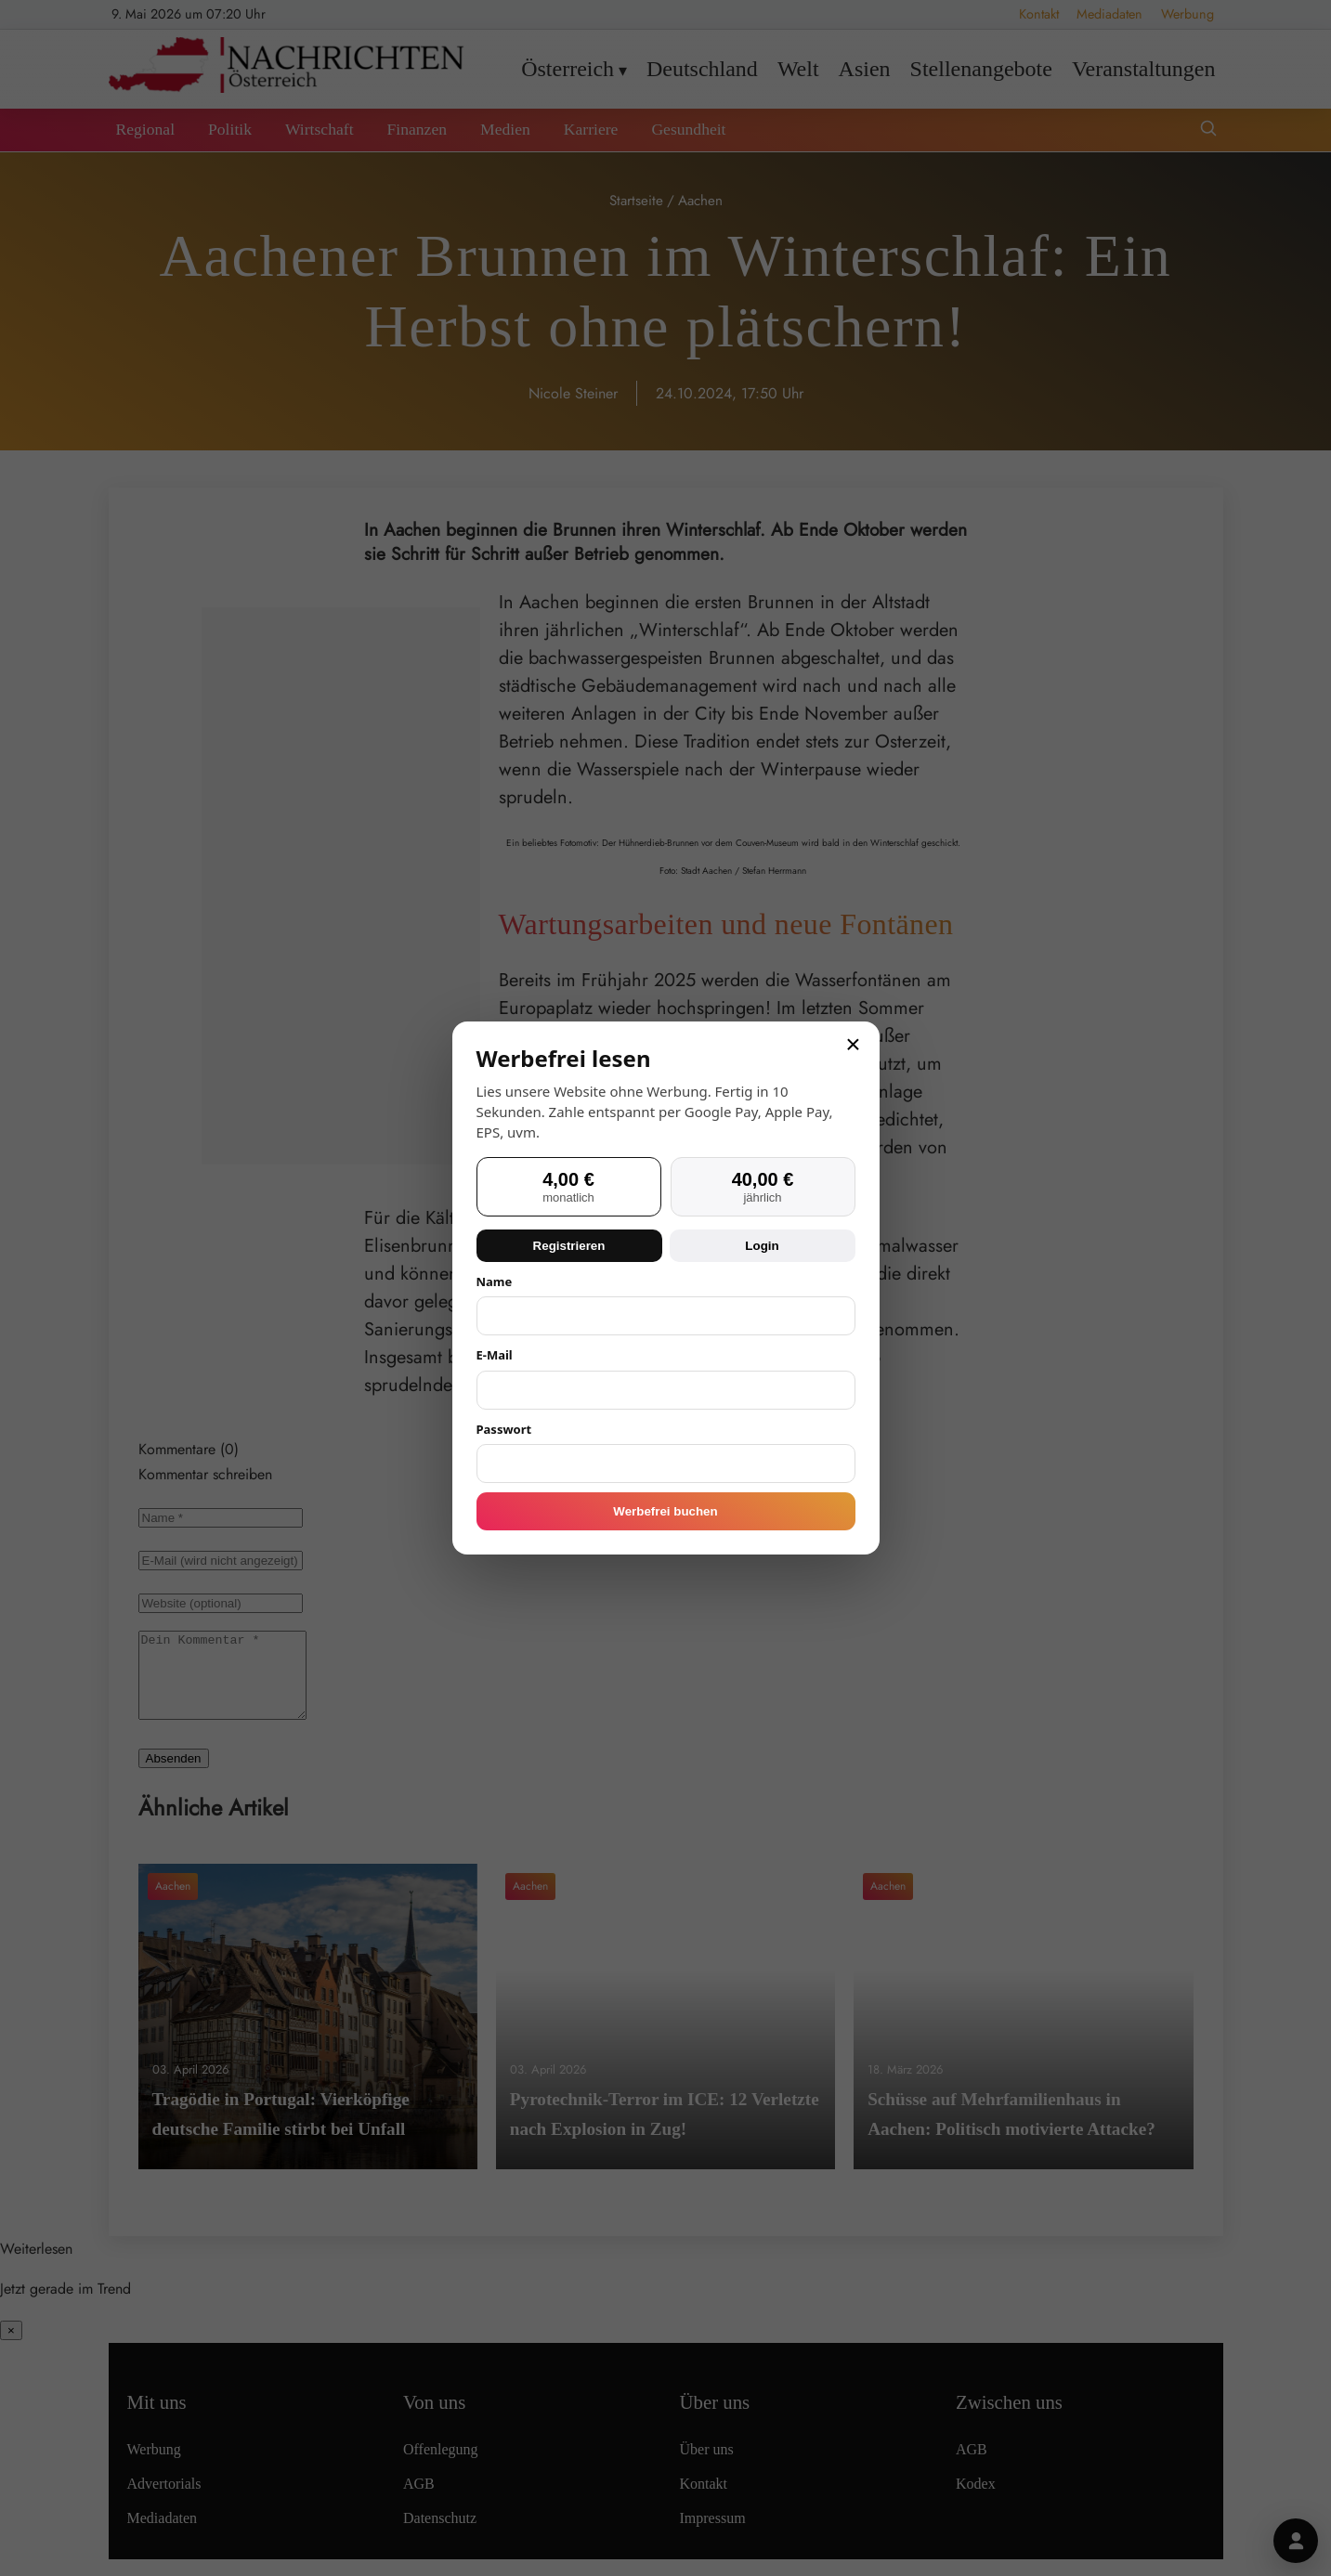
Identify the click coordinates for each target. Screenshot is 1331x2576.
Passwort (504, 1429)
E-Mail (494, 1355)
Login (761, 1246)
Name (494, 1281)
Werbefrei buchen (665, 1511)
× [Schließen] (852, 1045)
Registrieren (569, 1246)
